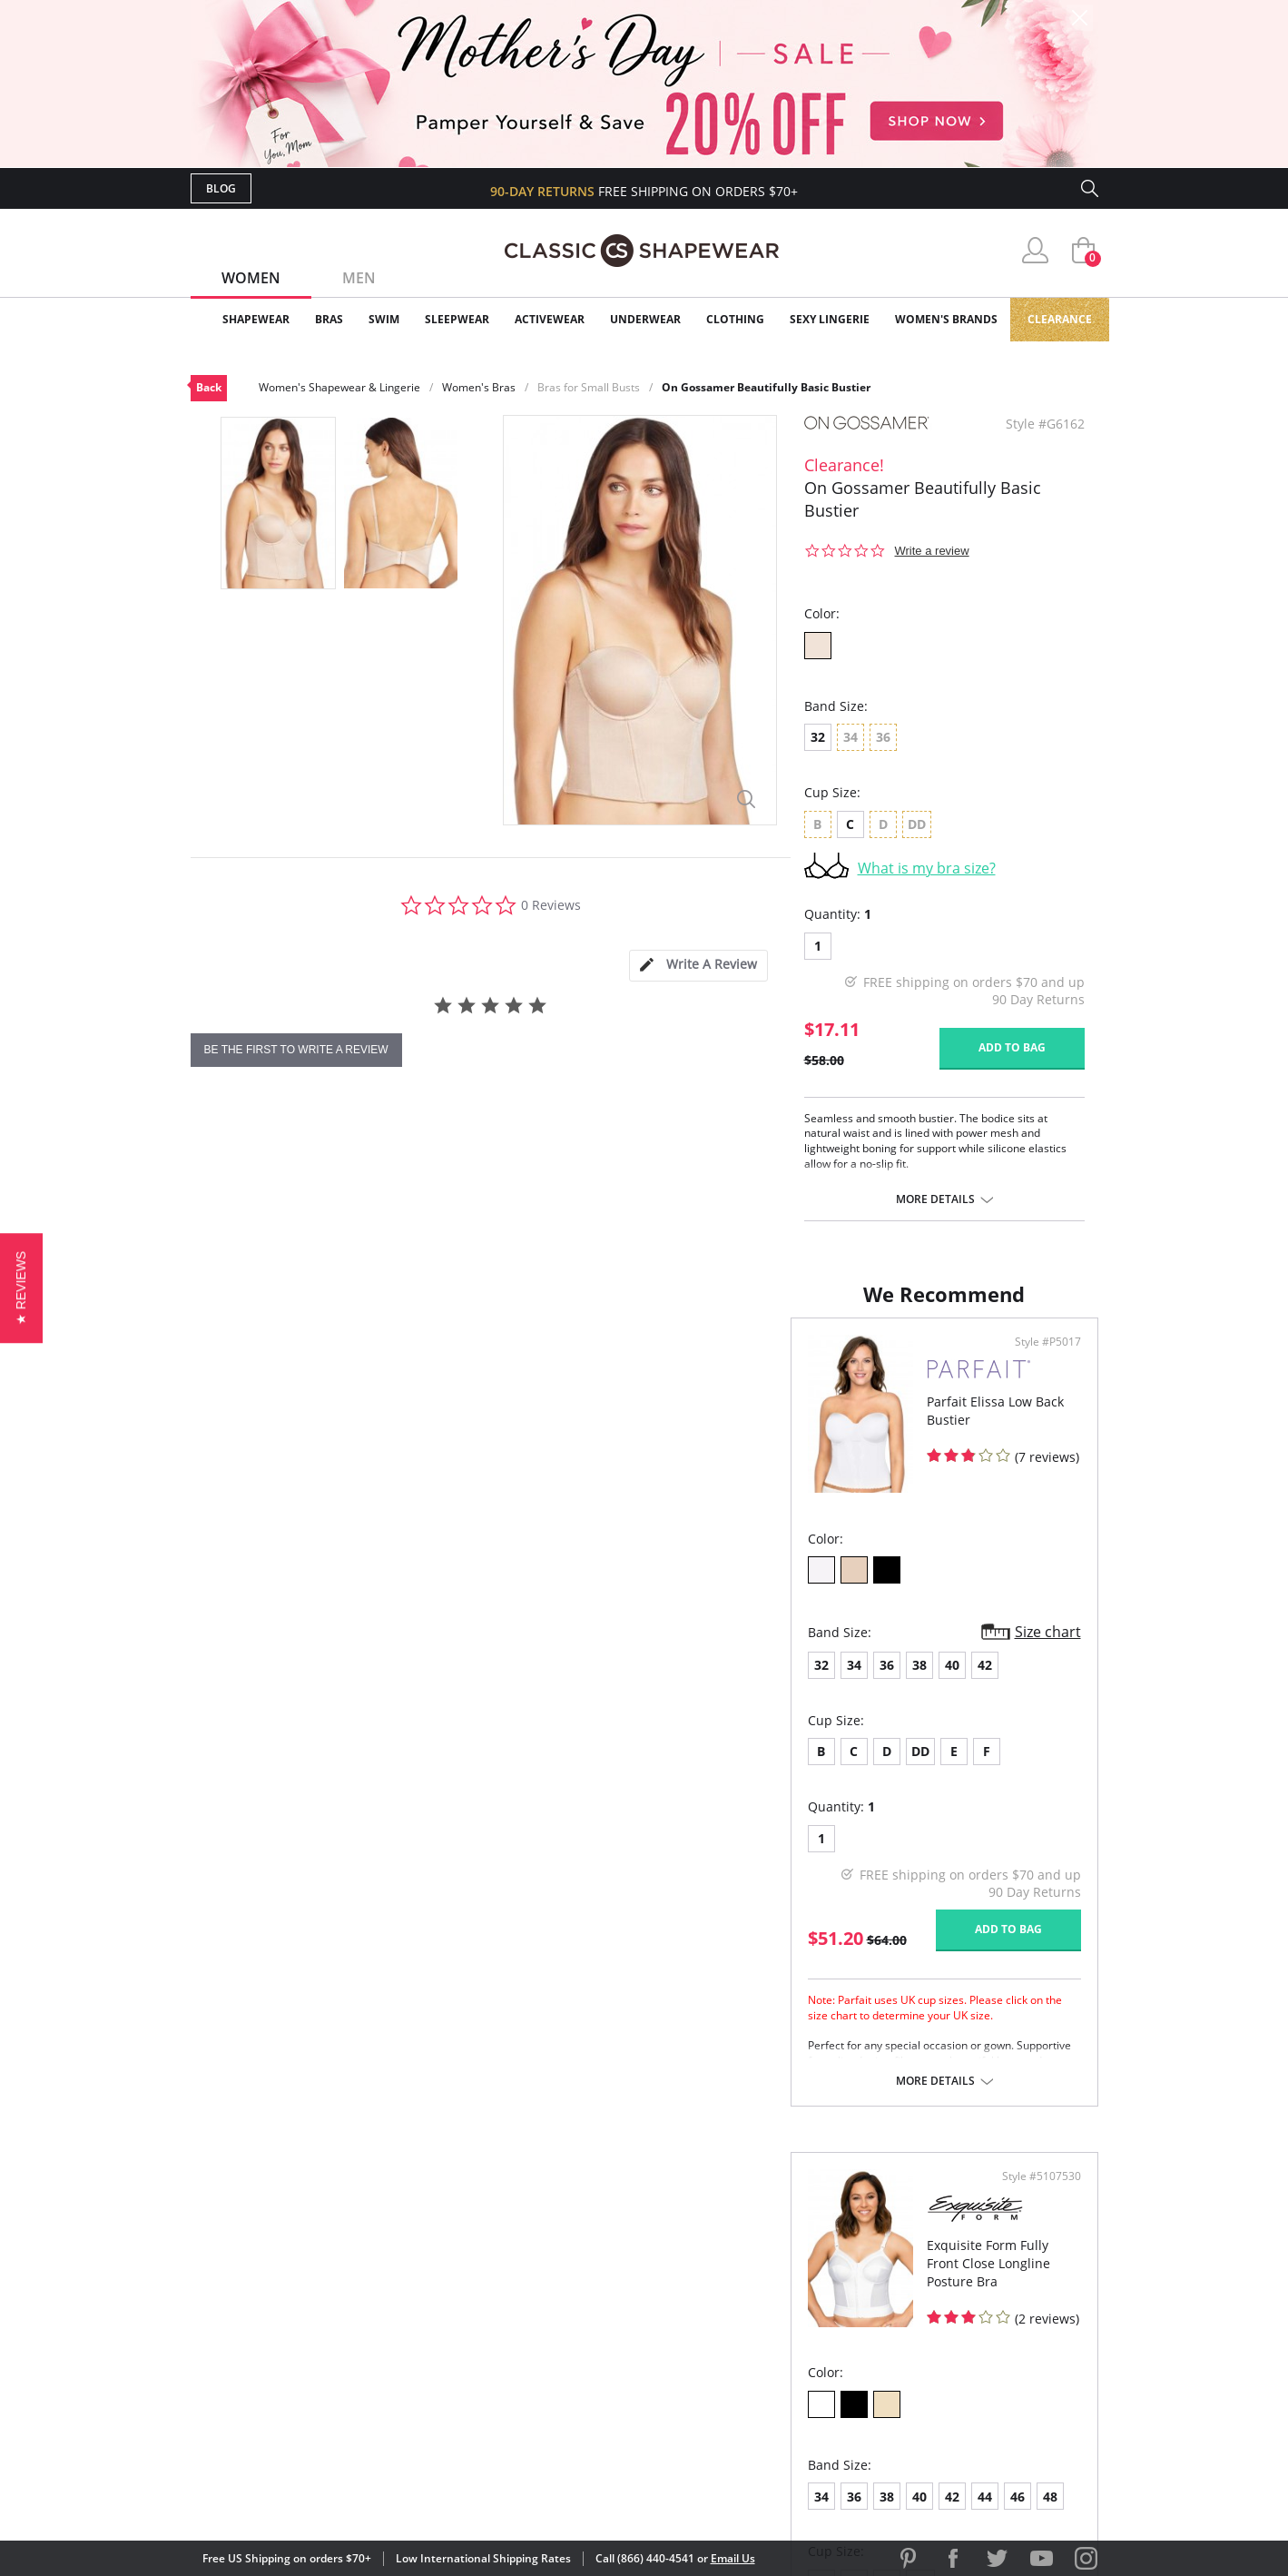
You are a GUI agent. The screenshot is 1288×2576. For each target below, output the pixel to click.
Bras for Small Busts (588, 387)
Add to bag (1012, 1047)
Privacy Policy (783, 2365)
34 (254, 1683)
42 (385, 1683)
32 (818, 736)
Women (250, 278)
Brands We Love (789, 2306)
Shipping (526, 2335)
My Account (539, 2276)
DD (320, 1769)
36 (287, 1683)
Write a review (932, 551)
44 (841, 1680)
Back (208, 387)
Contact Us (536, 2394)
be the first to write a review (296, 1049)
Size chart (585, 1650)
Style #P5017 (585, 1360)
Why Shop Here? (788, 2247)
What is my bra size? (927, 868)
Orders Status (547, 2306)
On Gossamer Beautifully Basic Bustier (766, 387)
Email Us (733, 2558)
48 (907, 1680)
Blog (221, 188)
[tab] (698, 966)
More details (935, 1199)
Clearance (1059, 319)
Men (359, 278)
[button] (21, 1288)
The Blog (765, 2335)
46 (874, 1680)
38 (319, 1683)
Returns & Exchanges (570, 2365)
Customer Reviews (797, 2276)
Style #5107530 (1035, 1360)
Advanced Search (556, 2247)
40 (352, 1683)
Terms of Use (333, 2494)
